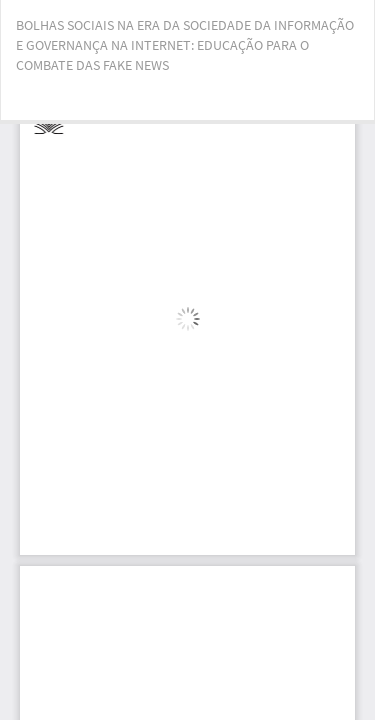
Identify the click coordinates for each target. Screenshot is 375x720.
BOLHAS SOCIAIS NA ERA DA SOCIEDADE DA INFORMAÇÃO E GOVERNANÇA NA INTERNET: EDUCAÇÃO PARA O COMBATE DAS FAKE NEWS (185, 45)
